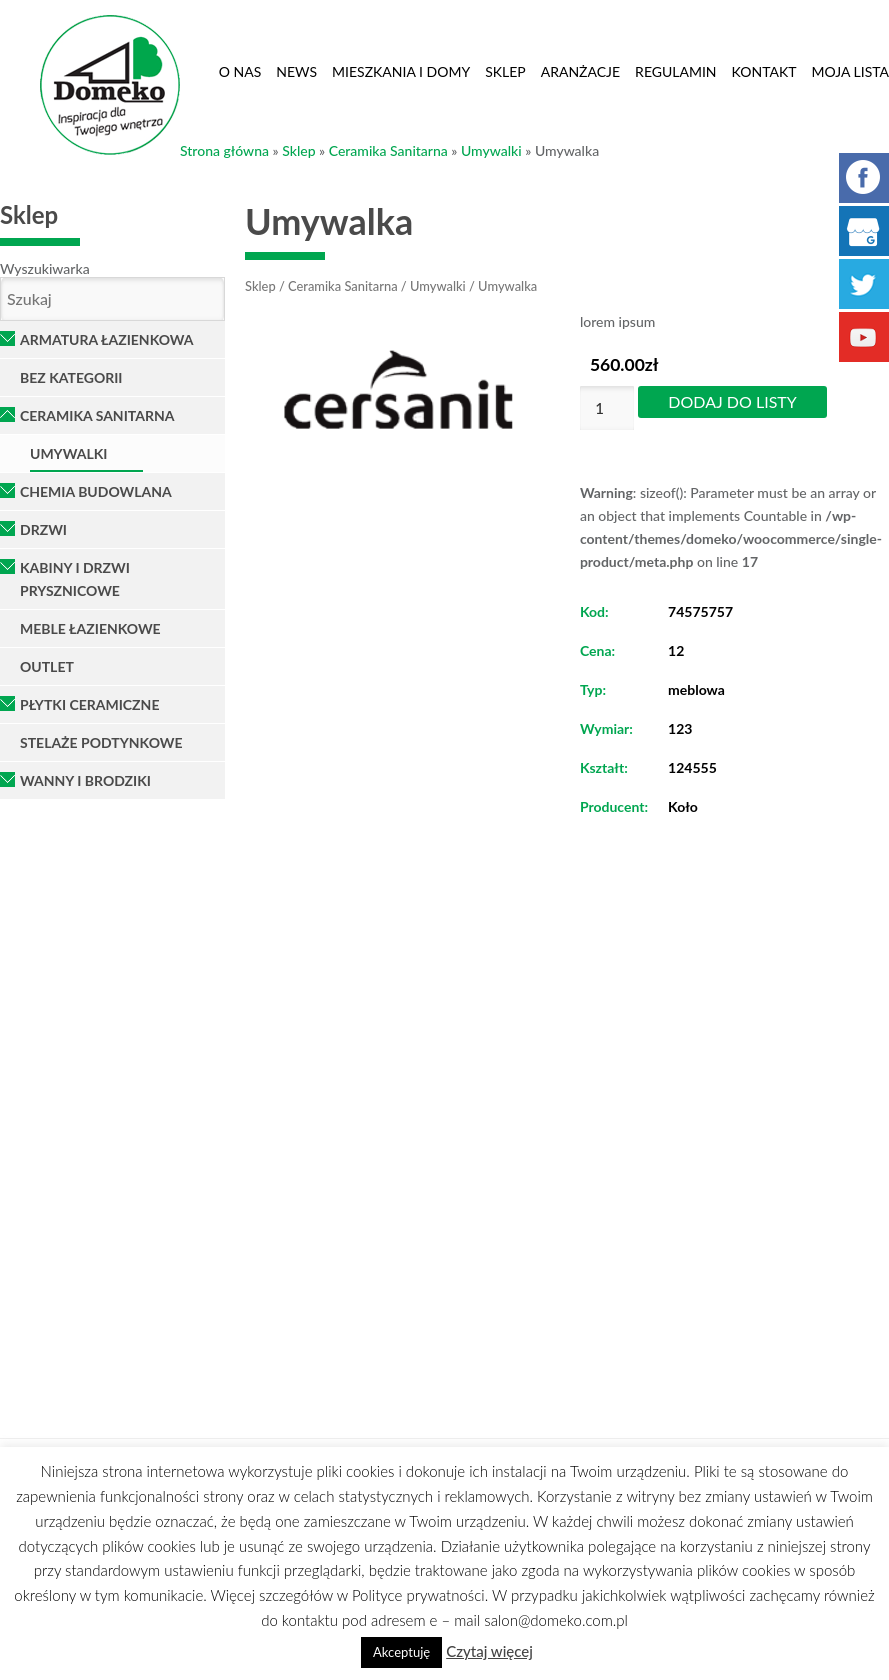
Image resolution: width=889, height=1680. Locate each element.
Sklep (505, 71)
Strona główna (224, 150)
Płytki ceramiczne (89, 704)
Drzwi (43, 529)
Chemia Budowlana (96, 491)
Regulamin (675, 71)
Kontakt (764, 71)
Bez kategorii (71, 377)
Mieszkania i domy (401, 71)
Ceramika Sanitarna (388, 150)
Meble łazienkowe (90, 628)
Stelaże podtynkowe (101, 742)
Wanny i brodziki (85, 780)
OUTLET (47, 666)
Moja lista (850, 71)
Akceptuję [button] (401, 1652)
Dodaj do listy (732, 401)
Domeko (110, 85)
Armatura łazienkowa (107, 339)
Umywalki (491, 150)
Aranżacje (580, 71)
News (296, 71)
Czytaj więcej (489, 1651)
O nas (240, 71)
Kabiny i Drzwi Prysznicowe (75, 579)
